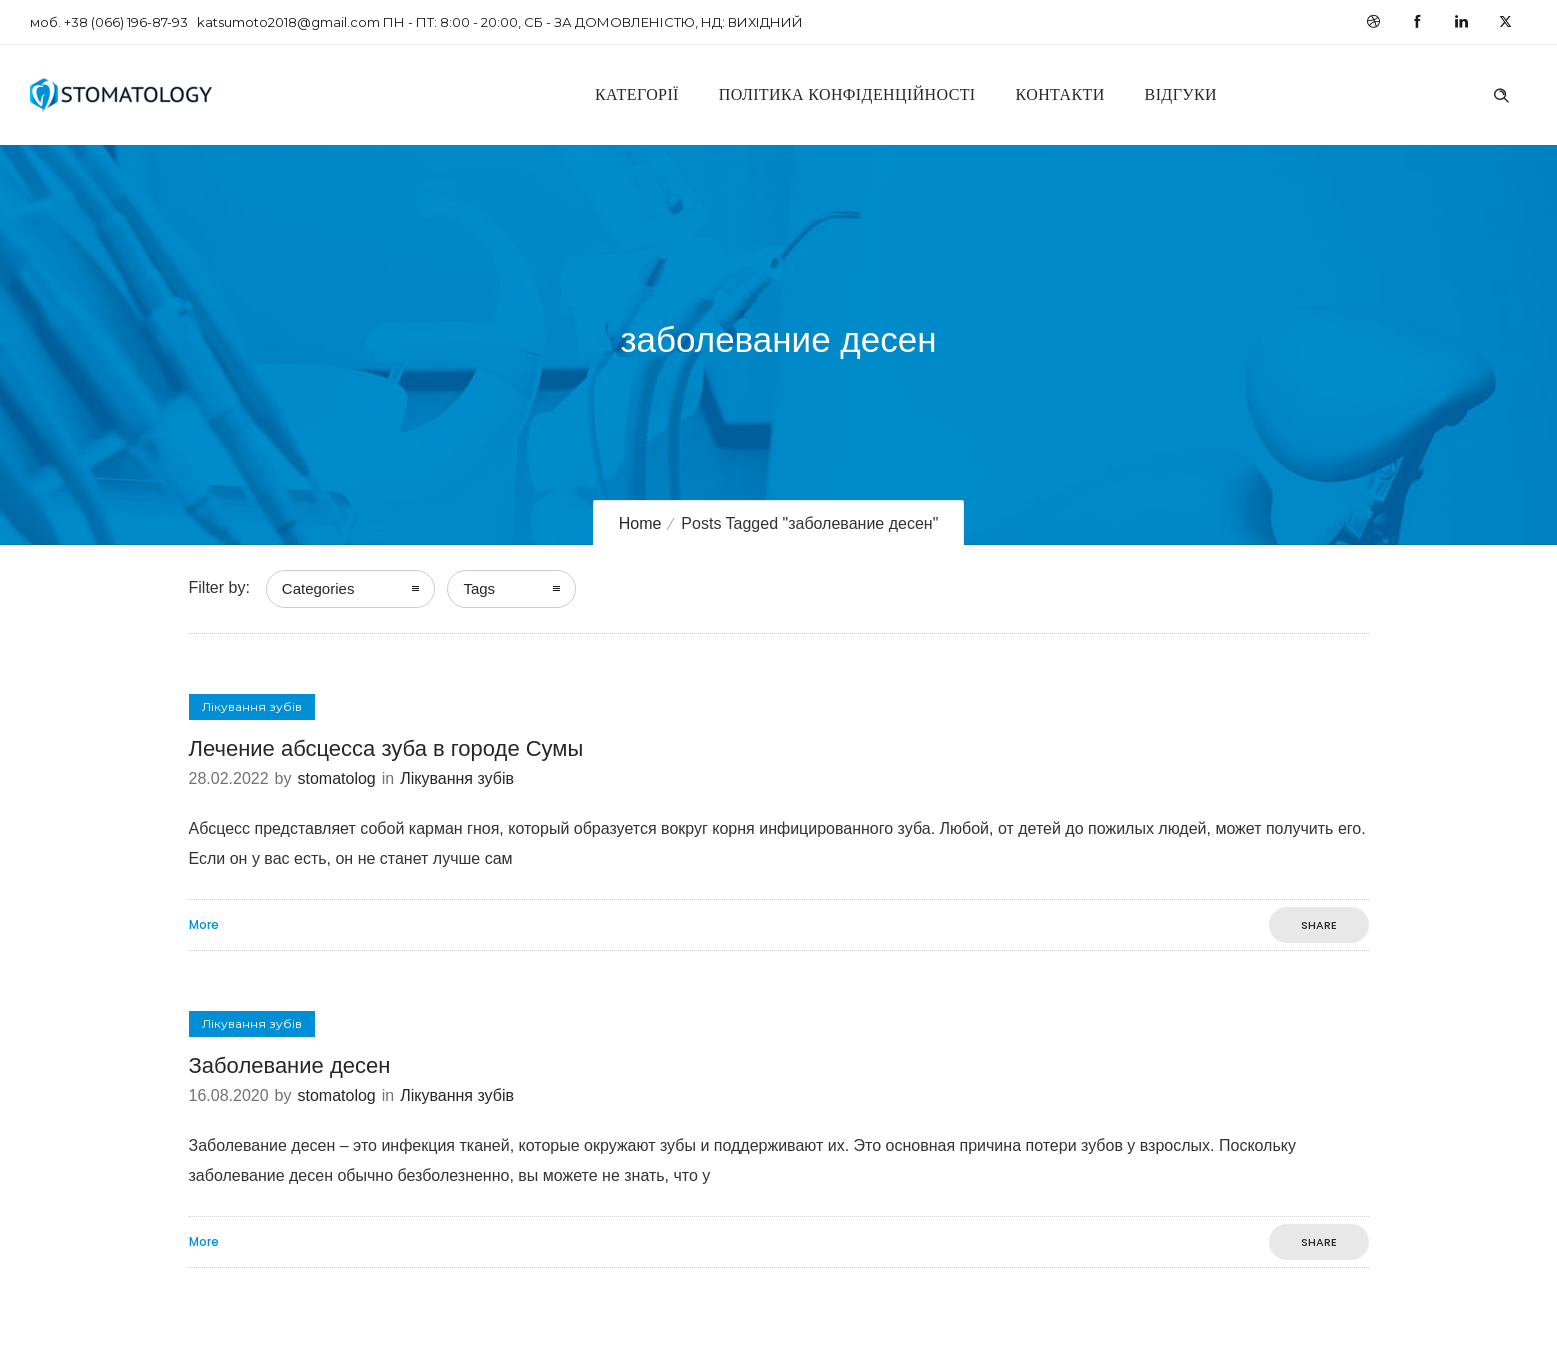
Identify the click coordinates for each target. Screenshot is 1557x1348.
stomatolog (336, 778)
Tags (479, 588)
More (204, 925)
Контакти (1060, 94)
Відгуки (1181, 94)
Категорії (637, 94)
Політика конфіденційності (847, 94)
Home (640, 523)
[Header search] (1501, 93)
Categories (318, 588)
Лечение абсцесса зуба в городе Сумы (386, 748)
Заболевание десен (290, 1065)
